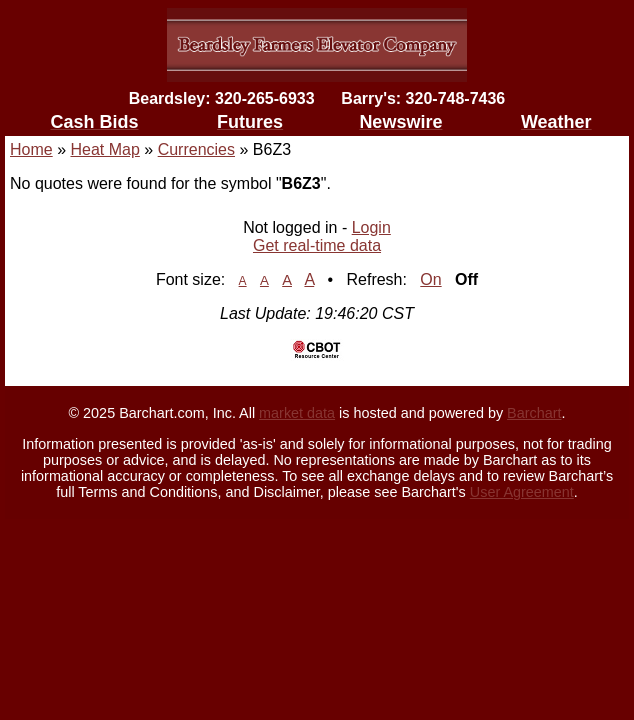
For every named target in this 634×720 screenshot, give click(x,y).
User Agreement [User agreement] (522, 492)
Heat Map (104, 149)
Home (31, 149)
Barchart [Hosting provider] (534, 413)
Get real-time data (317, 245)
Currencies (196, 149)
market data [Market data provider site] (297, 413)
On (430, 279)
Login (371, 227)
